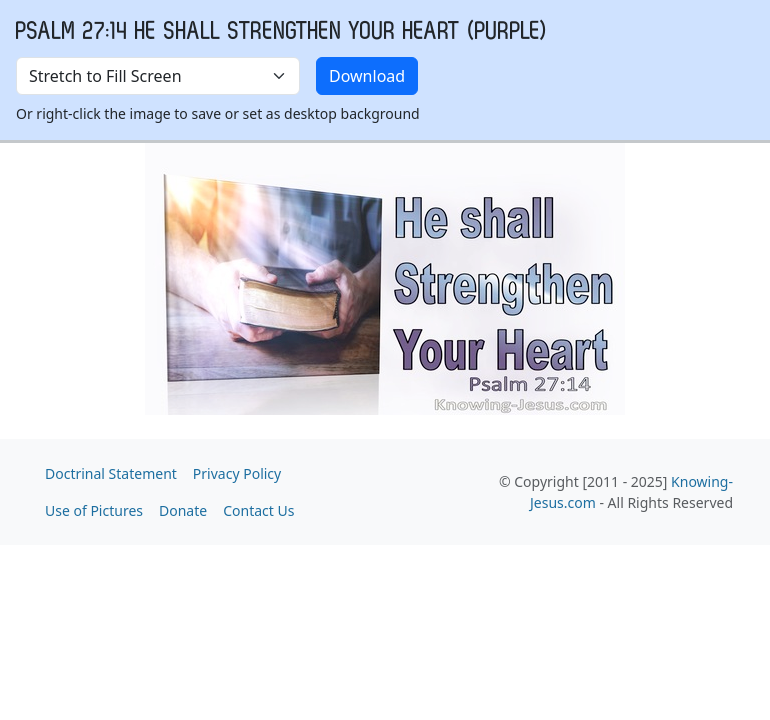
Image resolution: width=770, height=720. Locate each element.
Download (367, 76)
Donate (183, 510)
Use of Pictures (94, 510)
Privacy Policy (237, 473)
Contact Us (258, 510)
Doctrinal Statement (111, 473)
